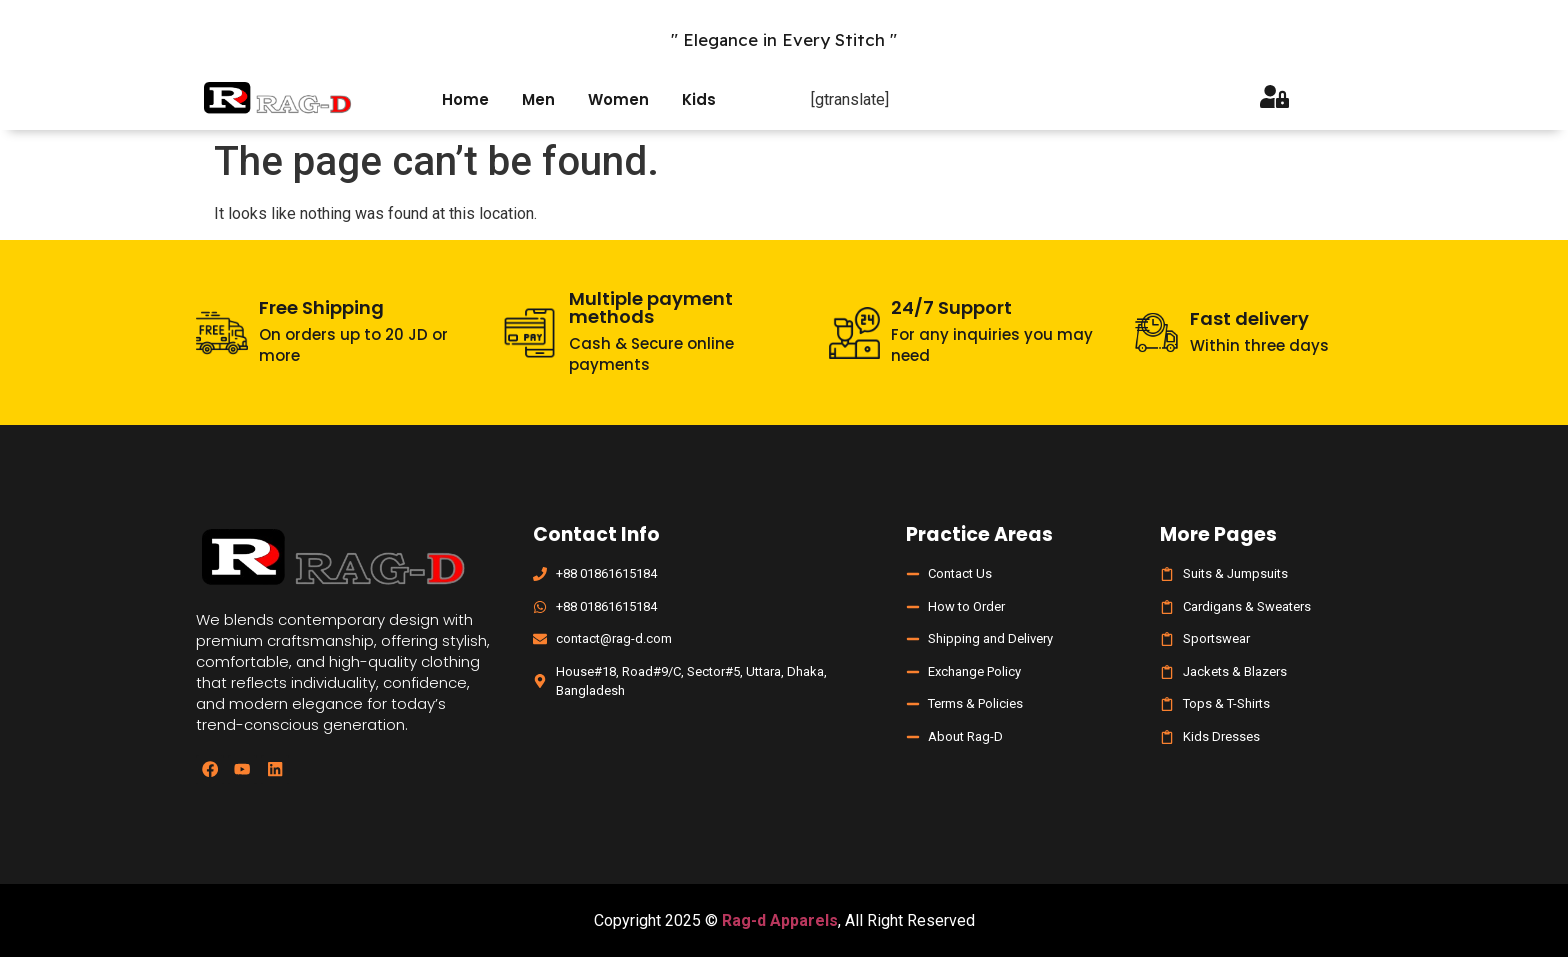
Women (618, 99)
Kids (699, 99)
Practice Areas (979, 534)
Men (538, 99)
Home (465, 99)
